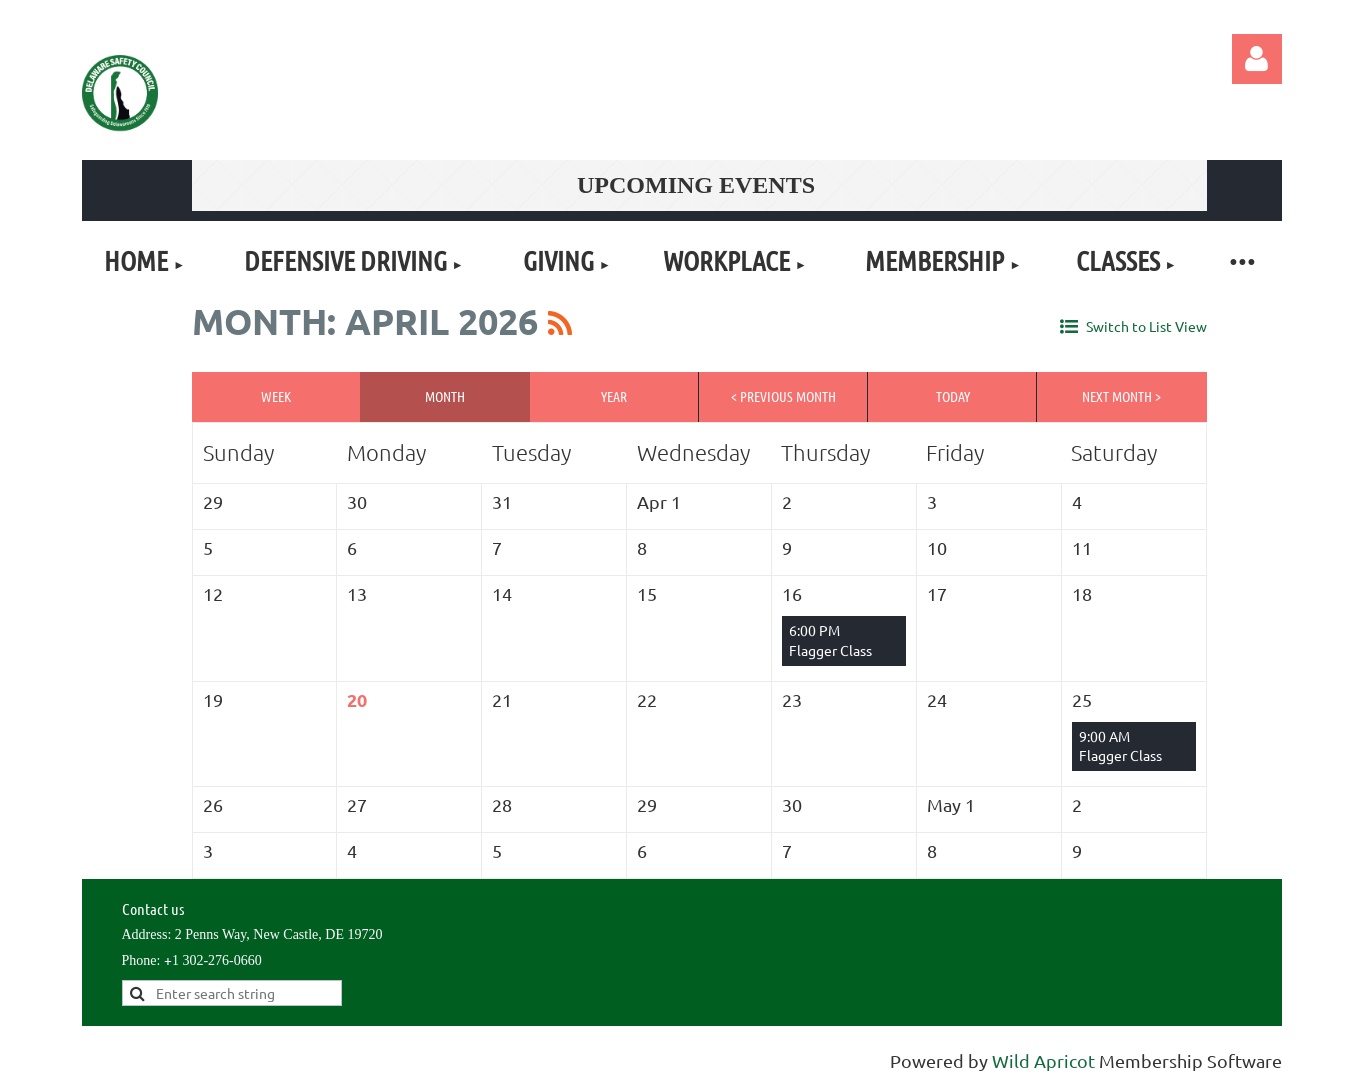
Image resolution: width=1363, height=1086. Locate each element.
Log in (1257, 59)
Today (953, 396)
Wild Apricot (1043, 1060)
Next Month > (1121, 396)
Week (276, 396)
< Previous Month (783, 396)
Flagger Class (830, 650)
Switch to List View (1146, 326)
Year (614, 396)
